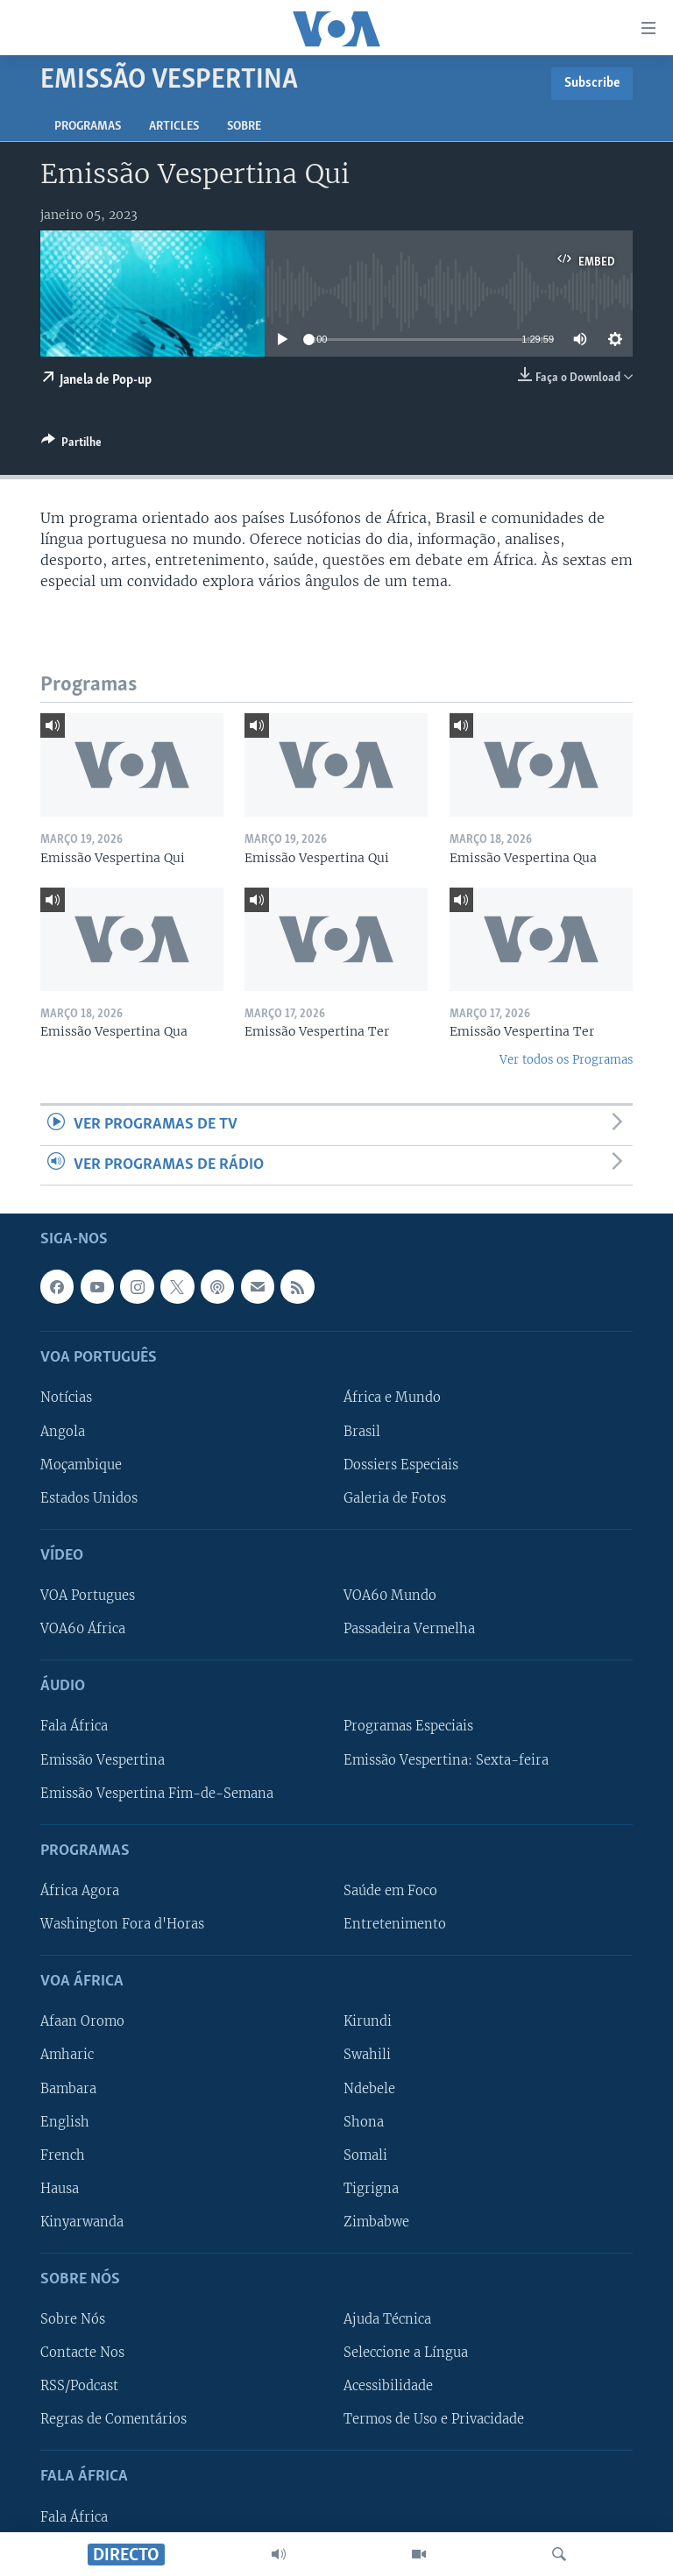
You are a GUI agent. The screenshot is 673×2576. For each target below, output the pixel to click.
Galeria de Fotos (395, 1498)
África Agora (79, 1891)
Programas (87, 126)
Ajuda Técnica (387, 2319)
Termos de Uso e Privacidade (434, 2419)
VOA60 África (82, 1629)
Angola (62, 1431)
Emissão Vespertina (102, 1759)
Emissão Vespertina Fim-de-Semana (156, 1793)
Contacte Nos (82, 2352)
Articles (174, 126)
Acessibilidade (388, 2386)
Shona (364, 2121)
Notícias (66, 1397)
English (64, 2121)
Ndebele (369, 2088)
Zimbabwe (376, 2222)
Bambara (68, 2088)
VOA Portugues (87, 1595)
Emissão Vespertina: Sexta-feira (446, 1759)
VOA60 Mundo (390, 1595)
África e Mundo (392, 1397)
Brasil (362, 1431)
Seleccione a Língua (406, 2352)
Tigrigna (371, 2189)
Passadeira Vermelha (409, 1629)
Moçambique (81, 1464)
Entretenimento (395, 1924)
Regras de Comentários (113, 2419)
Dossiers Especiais (401, 1464)
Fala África (74, 1726)
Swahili (367, 2055)
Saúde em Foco (390, 1891)
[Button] (71, 445)
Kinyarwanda (82, 2222)
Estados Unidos (89, 1498)
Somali (365, 2155)
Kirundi (368, 2021)
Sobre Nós (72, 2319)
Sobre (244, 126)
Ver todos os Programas (566, 1059)
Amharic (67, 2055)
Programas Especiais (408, 1726)
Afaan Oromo (82, 2021)
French (62, 2155)
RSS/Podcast (79, 2386)
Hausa (59, 2189)
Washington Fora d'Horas (122, 1924)
